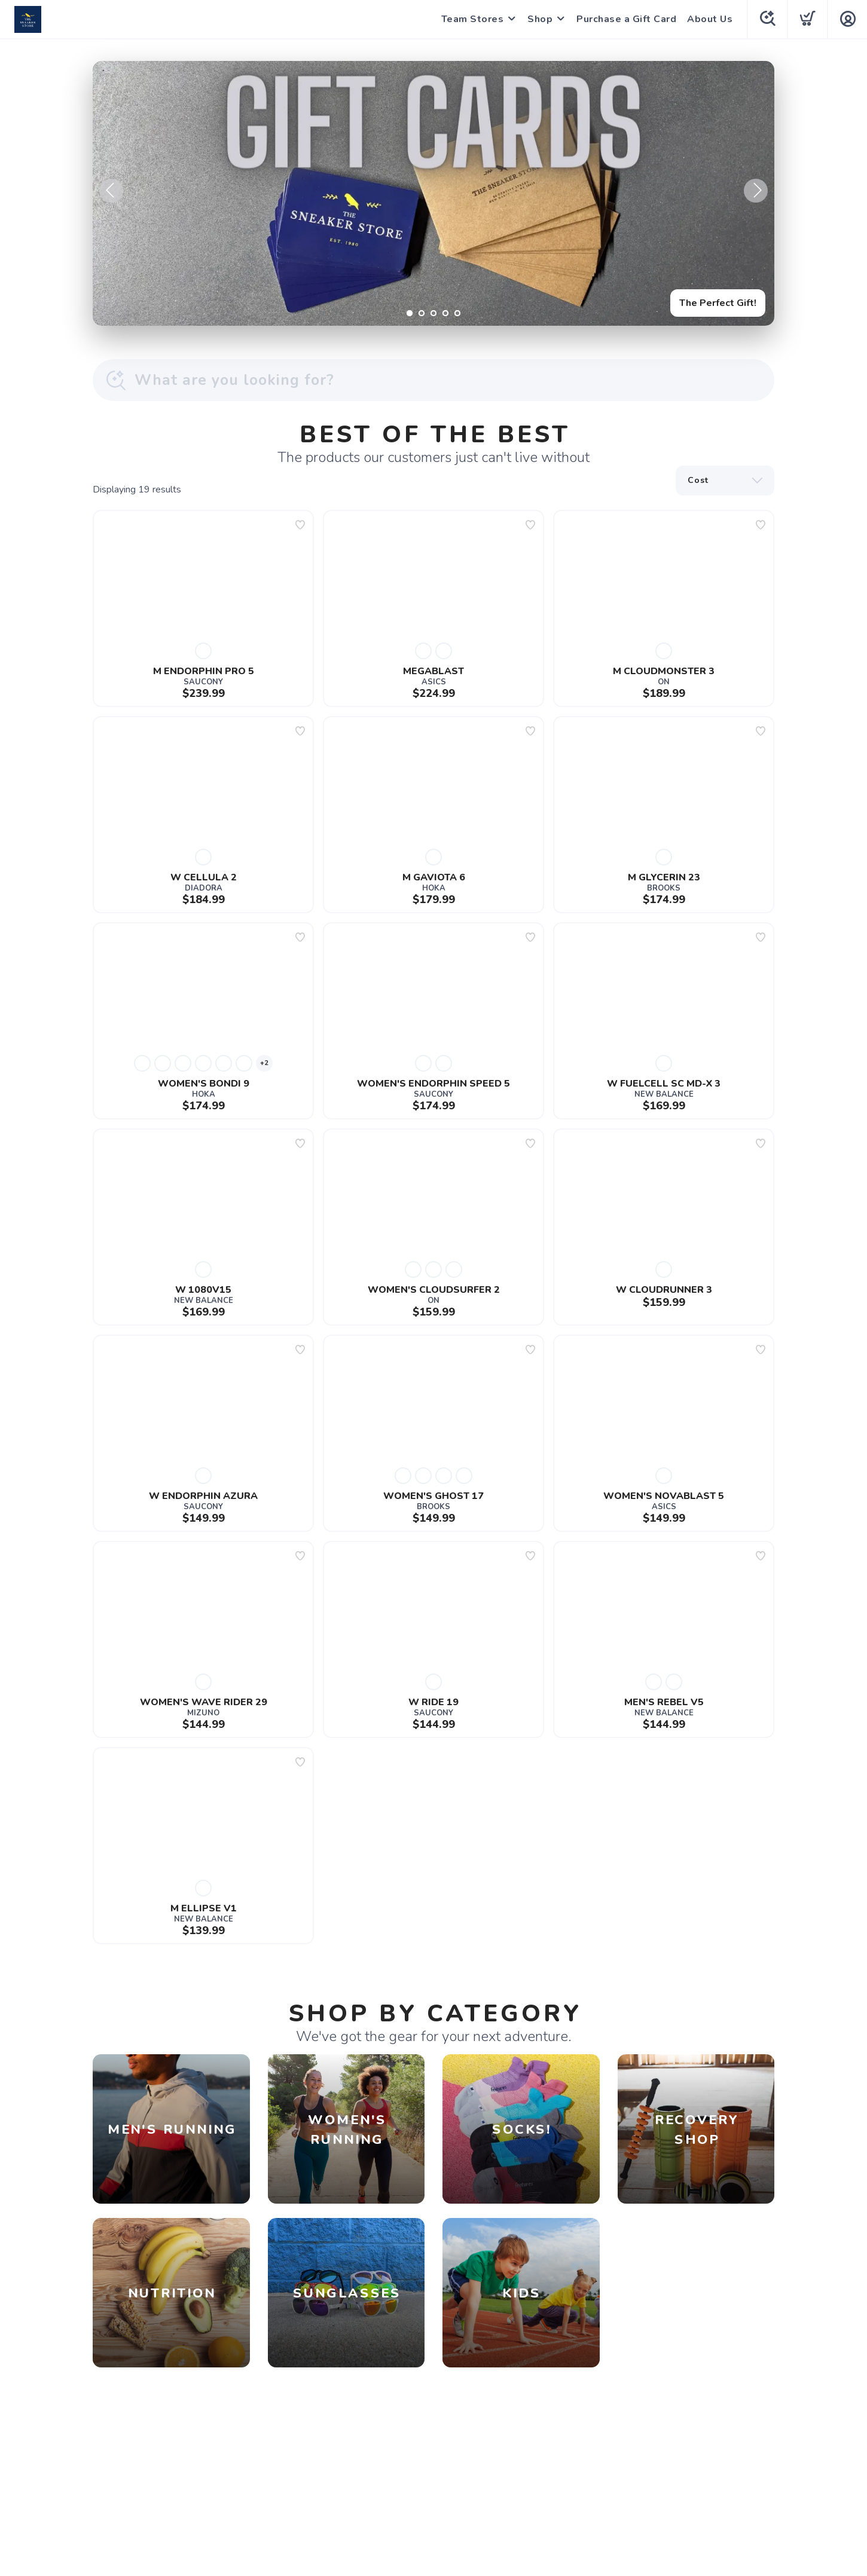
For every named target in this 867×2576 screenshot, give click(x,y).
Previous (111, 191)
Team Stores (472, 19)
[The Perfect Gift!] (433, 193)
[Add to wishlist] (300, 524)
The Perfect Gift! (717, 303)
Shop (539, 19)
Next (756, 191)
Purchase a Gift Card (626, 19)
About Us (709, 19)
